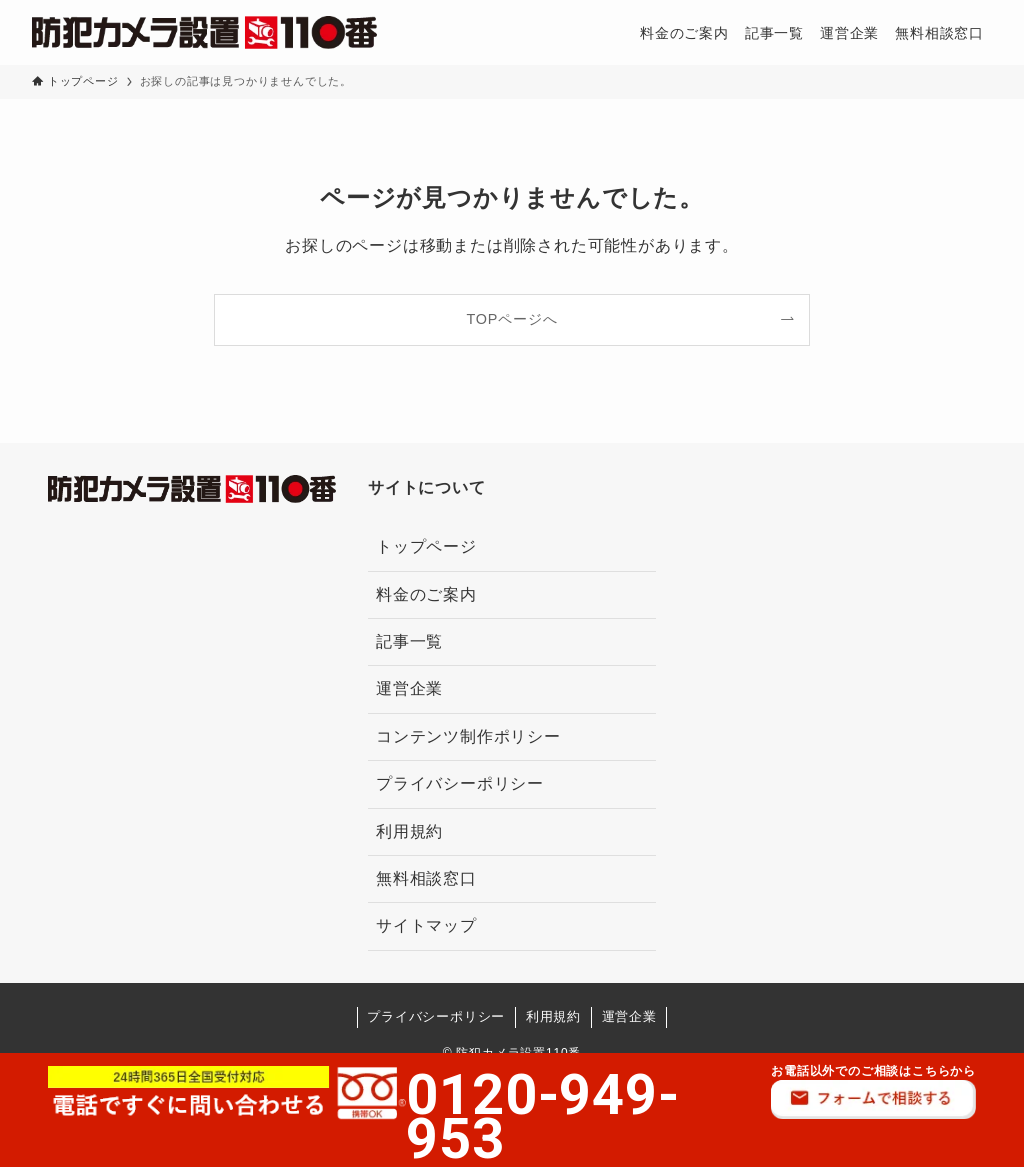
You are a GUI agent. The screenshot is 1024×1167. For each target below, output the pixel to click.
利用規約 (409, 831)
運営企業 (409, 688)
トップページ (426, 546)
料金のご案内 (426, 594)
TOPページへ (512, 319)
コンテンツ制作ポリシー (468, 736)
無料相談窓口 (426, 878)
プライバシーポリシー (460, 783)
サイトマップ (426, 925)
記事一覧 (409, 641)
